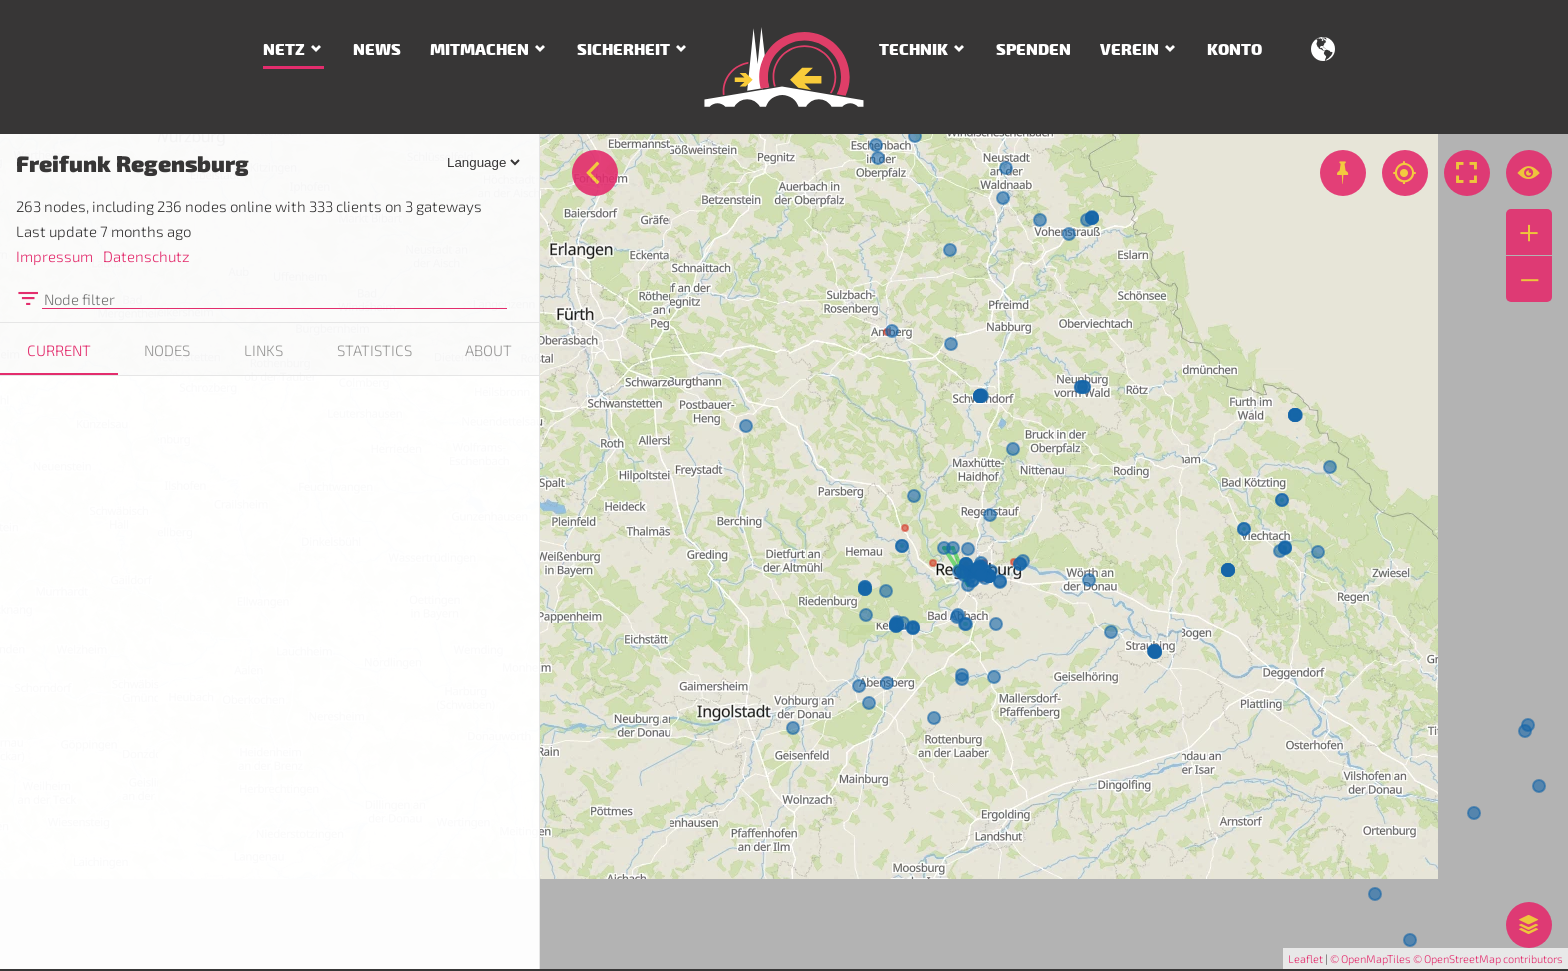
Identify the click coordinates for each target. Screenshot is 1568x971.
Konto (1234, 50)
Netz (284, 50)
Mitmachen (479, 50)
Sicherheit (623, 50)
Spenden (1033, 50)
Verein (1129, 50)
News (377, 50)
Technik (913, 50)
